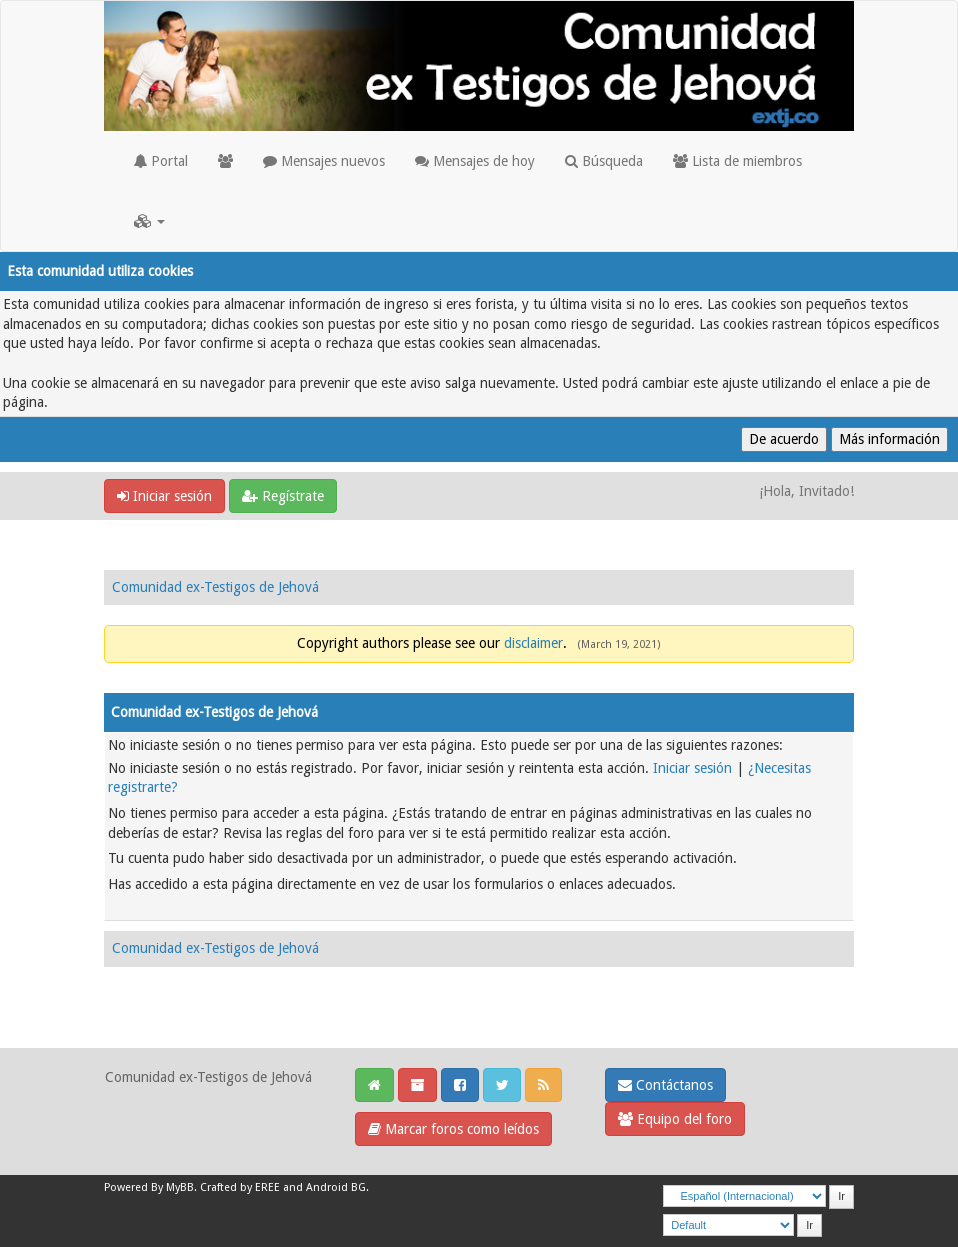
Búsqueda (604, 161)
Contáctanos (665, 1085)
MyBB (180, 1187)
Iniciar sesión (164, 496)
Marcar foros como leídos (453, 1129)
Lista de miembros (737, 161)
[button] (149, 221)
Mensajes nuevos (324, 161)
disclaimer (533, 643)
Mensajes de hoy (475, 161)
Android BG (336, 1187)
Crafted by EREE (240, 1187)
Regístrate (283, 496)
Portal (161, 161)
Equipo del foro (675, 1119)
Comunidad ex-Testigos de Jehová (215, 587)
